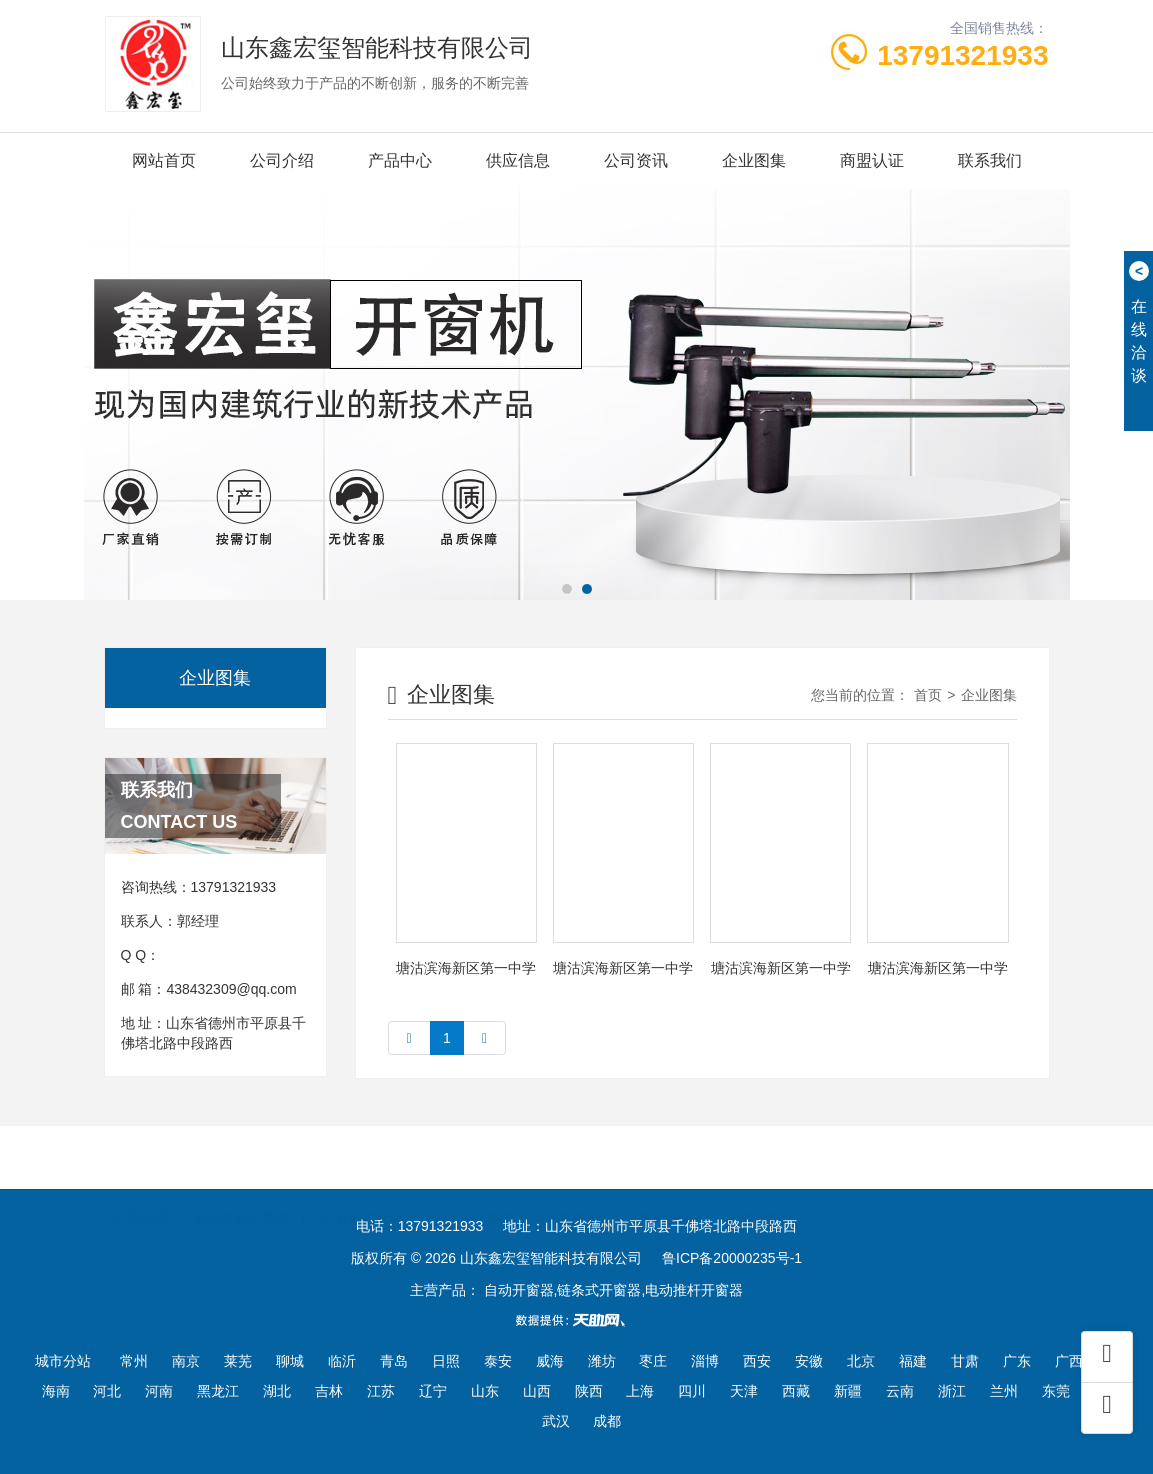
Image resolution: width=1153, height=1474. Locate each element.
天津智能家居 (361, 1194)
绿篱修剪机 (577, 1194)
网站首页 (164, 160)
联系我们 (990, 160)
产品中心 (400, 160)
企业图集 (754, 160)
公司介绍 (282, 160)
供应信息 (518, 160)
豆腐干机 (751, 1194)
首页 (928, 695)
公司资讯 (636, 160)
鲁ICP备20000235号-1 (732, 1258)
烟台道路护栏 (472, 1194)
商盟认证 (872, 160)
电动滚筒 (668, 1194)
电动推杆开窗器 (242, 1194)
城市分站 (63, 1361)
